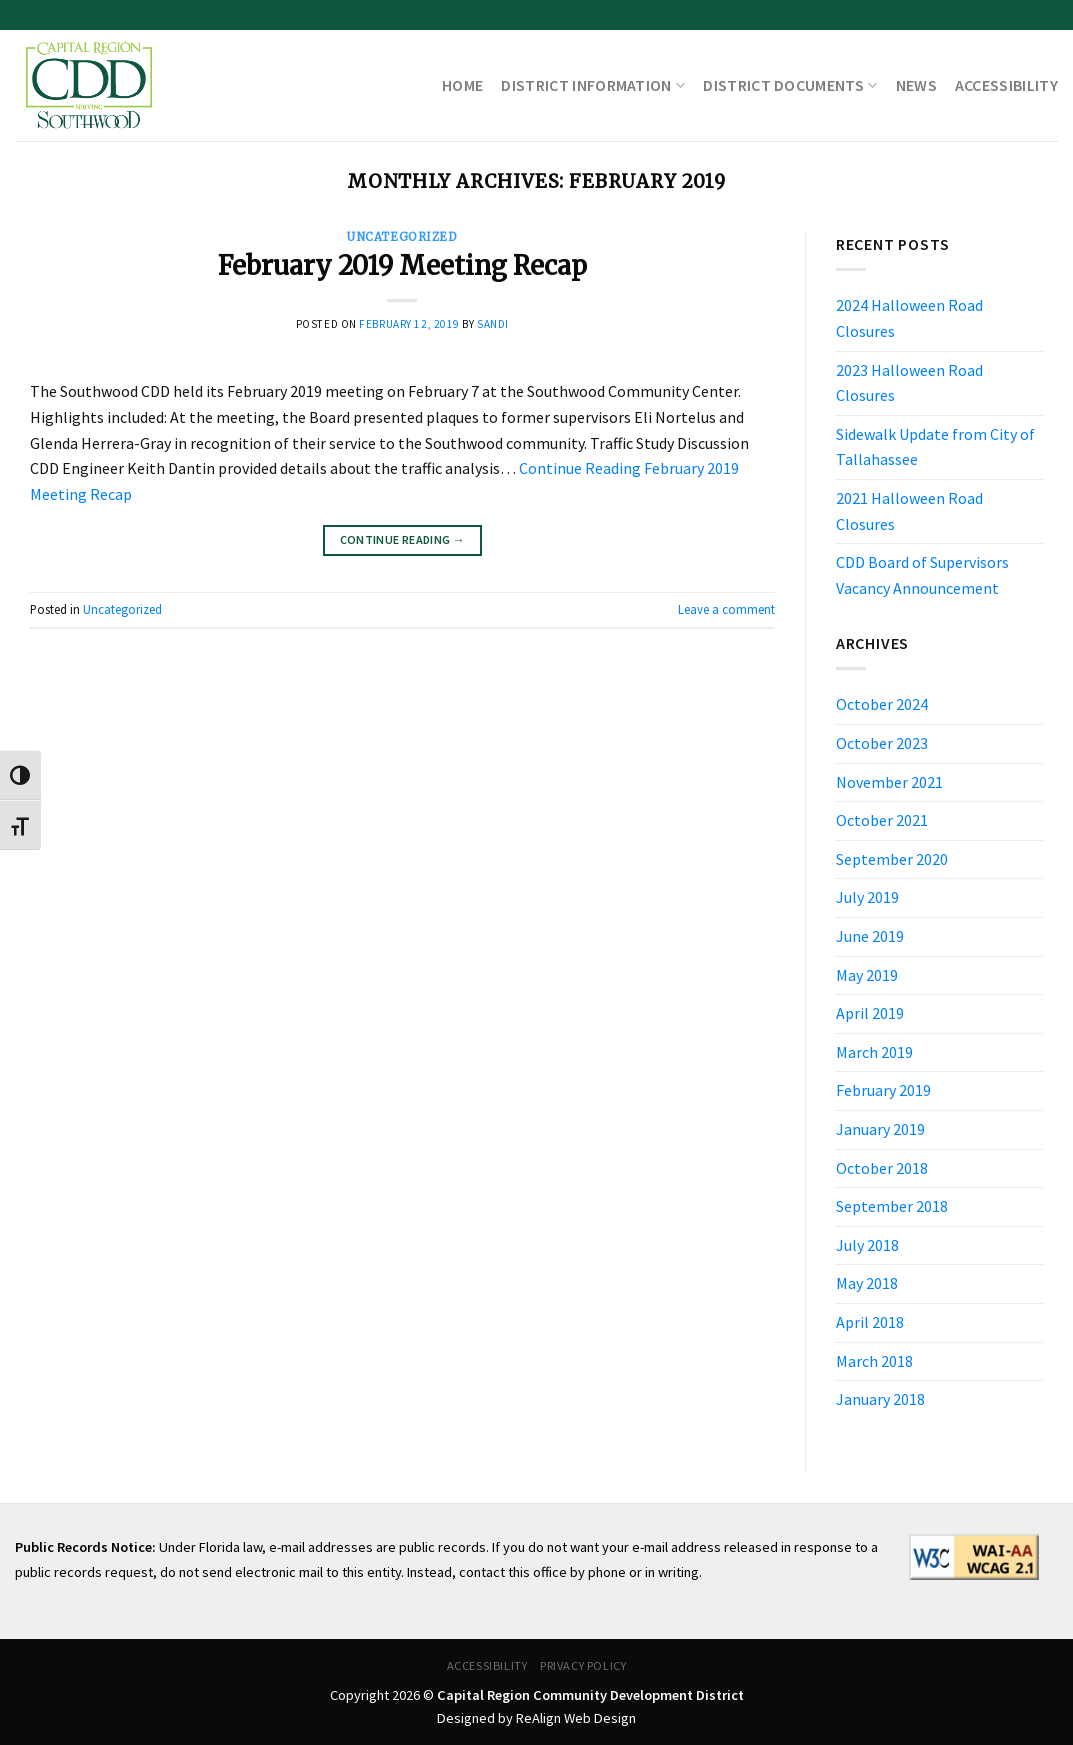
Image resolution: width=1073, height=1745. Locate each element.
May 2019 (867, 975)
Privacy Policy (583, 1665)
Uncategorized (402, 237)
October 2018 (882, 1168)
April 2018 (870, 1322)
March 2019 (874, 1052)
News (916, 85)
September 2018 (892, 1206)
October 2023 (882, 743)
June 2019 (870, 936)
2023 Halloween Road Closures (909, 383)
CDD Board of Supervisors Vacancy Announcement (922, 575)
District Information (593, 85)
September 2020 (892, 859)
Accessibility (1006, 85)
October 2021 (882, 820)
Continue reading (403, 539)
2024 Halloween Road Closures (909, 318)
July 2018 (867, 1245)
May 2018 (867, 1283)
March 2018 (874, 1361)
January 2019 (880, 1129)
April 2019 (870, 1013)
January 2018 (880, 1399)
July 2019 (867, 897)
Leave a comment (726, 609)
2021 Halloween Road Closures (909, 511)
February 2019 (883, 1090)
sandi (493, 324)
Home (462, 85)
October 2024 (882, 704)
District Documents (790, 85)
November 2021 (889, 782)
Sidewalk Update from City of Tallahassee (935, 447)
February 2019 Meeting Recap (402, 266)
